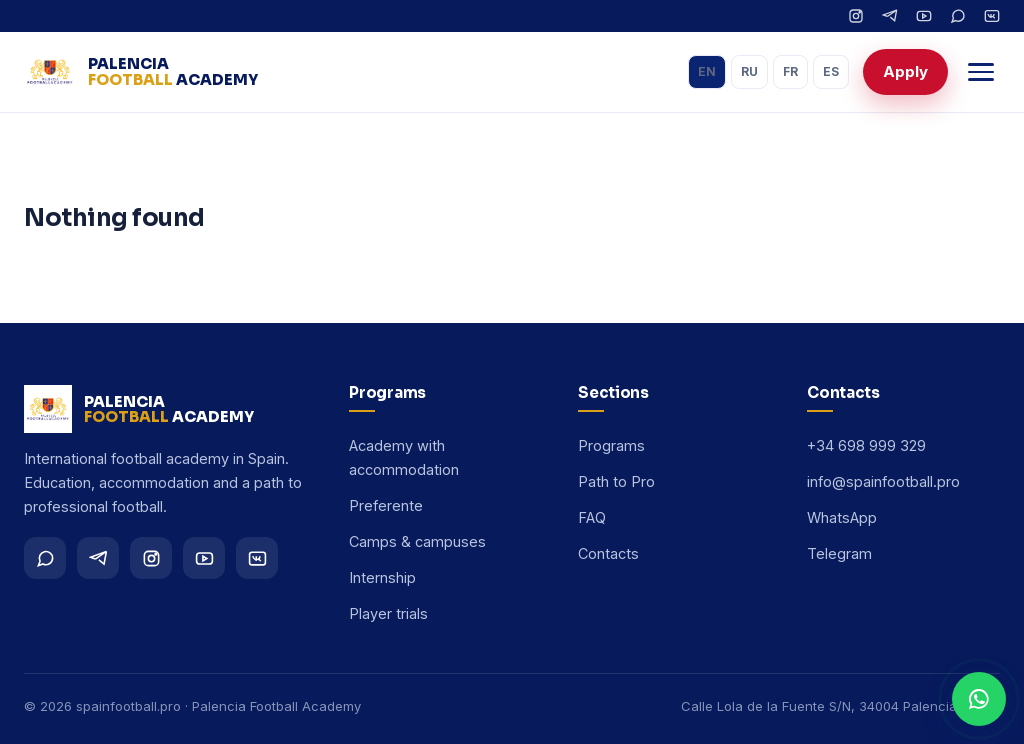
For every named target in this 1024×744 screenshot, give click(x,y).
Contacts (608, 553)
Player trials (388, 613)
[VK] (992, 16)
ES (831, 71)
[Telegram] (890, 16)
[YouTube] (924, 16)
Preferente (386, 505)
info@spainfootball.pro (883, 481)
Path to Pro (616, 481)
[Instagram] (856, 16)
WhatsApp (842, 517)
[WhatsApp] (958, 16)
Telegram (839, 553)
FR (790, 71)
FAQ (592, 517)
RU (749, 71)
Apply (905, 71)
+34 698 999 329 (866, 445)
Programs (611, 445)
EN (707, 71)
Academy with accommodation (404, 457)
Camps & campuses (417, 541)
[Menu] (981, 72)
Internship (382, 577)
